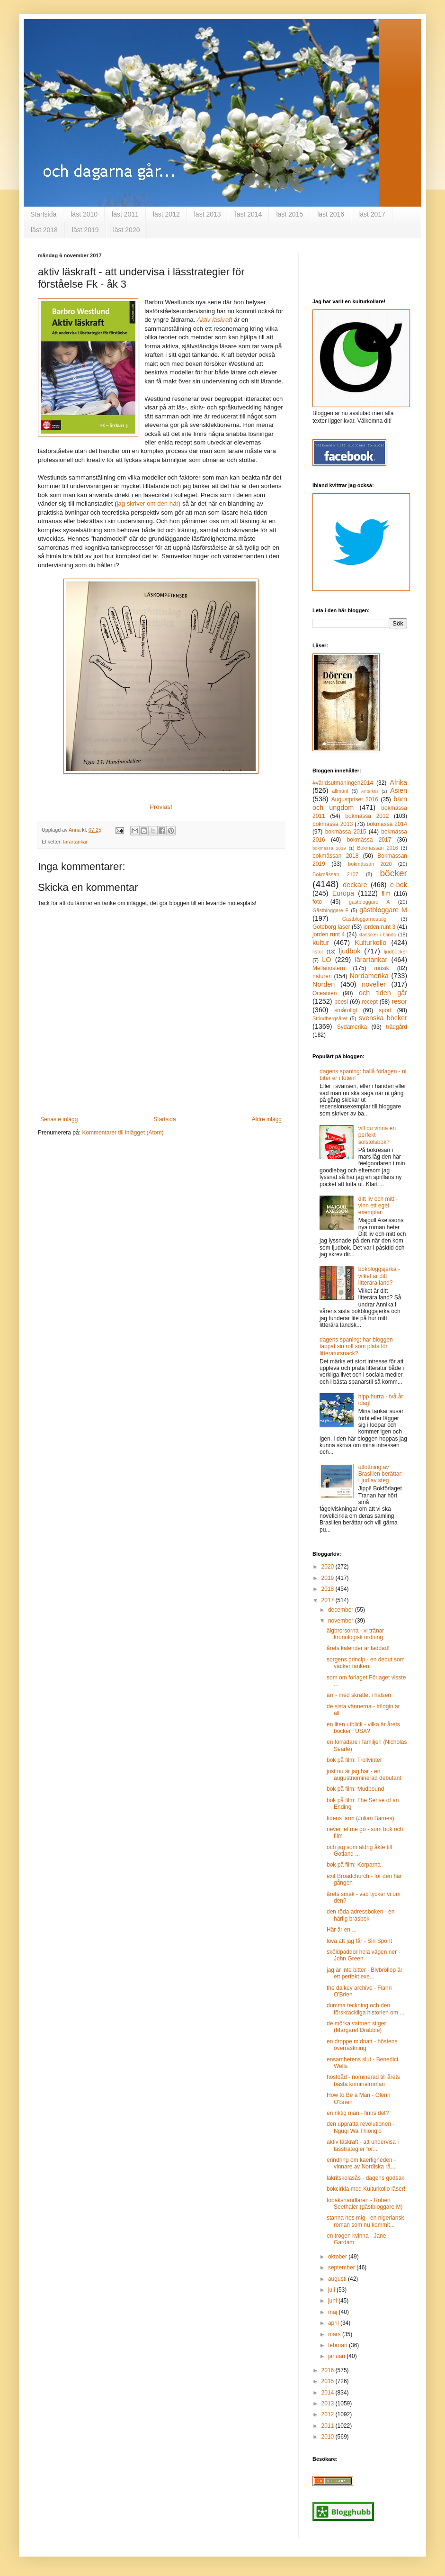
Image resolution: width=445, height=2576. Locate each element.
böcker (393, 873)
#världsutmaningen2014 (342, 783)
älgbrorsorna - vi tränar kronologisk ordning (355, 1634)
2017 (328, 1600)
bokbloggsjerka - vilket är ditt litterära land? (379, 1276)
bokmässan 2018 (335, 856)
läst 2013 (207, 214)
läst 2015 (289, 214)
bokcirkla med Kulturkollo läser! (366, 2189)
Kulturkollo (370, 942)
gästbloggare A (369, 902)
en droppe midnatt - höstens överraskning (362, 2044)
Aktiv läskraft (214, 319)
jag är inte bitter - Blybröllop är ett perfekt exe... (364, 1973)
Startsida (43, 214)
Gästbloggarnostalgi (365, 919)
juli (332, 2289)
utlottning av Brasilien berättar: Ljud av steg (380, 1474)
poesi (341, 1001)
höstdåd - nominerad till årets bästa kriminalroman (363, 2080)
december (341, 1609)
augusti (338, 2279)
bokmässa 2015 (345, 831)
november (341, 1620)
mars (335, 2334)
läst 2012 (166, 214)
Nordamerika (368, 976)
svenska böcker (383, 1018)
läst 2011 (125, 214)
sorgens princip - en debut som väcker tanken (366, 1662)
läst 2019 (85, 230)
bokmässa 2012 (367, 816)
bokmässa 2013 (332, 824)
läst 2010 (84, 214)
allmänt (340, 791)
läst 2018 (44, 230)
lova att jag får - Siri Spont (359, 1941)
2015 (328, 2381)
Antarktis (369, 791)
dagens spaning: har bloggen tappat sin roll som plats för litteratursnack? (356, 1346)
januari (337, 2356)
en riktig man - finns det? (358, 2113)
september (342, 2267)
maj (333, 2312)
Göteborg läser (331, 927)
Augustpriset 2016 (354, 799)
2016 (328, 2370)
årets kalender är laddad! (358, 1648)
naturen (322, 976)
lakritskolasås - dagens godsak (365, 2178)
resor (399, 1001)
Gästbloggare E (330, 910)
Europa (343, 893)
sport (385, 1010)
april (334, 2323)
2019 (328, 1578)
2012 (328, 2414)
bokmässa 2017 (369, 839)
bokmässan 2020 (370, 864)
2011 (328, 2425)
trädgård (396, 1027)
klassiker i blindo (377, 934)
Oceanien (324, 993)
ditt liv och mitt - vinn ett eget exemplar (378, 1206)
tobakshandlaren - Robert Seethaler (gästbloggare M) (364, 2203)
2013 (328, 2403)
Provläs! (161, 806)
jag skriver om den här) (148, 503)
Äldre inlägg (267, 1119)
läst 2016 (330, 214)
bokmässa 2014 (387, 824)
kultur (320, 942)
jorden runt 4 (328, 934)
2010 (328, 2436)
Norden (323, 984)
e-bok (398, 885)
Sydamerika (352, 1027)
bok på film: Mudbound (355, 1789)
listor (317, 951)
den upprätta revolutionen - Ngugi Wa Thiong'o (360, 2127)
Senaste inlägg (59, 1119)
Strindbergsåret (329, 1018)
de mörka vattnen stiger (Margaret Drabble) (356, 2026)
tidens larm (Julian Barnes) (360, 1818)
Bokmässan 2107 (335, 874)
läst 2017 (371, 214)
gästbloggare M (383, 910)
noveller (373, 984)
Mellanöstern (328, 968)
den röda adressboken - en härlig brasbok (360, 1915)
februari (338, 2345)
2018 (328, 1589)
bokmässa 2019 (329, 848)
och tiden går (383, 993)
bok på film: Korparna (354, 1864)
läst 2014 (248, 214)
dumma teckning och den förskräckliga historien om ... (365, 2008)
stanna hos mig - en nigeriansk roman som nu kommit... (365, 2221)
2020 (328, 1566)
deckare (355, 885)
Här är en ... (341, 1929)
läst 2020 (126, 230)
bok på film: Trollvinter (354, 1760)
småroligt (345, 1010)
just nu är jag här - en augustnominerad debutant (364, 1774)
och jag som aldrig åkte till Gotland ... (359, 1850)
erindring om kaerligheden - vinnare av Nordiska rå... (361, 2163)
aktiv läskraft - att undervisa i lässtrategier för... (363, 2145)
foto (317, 901)
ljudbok (350, 951)
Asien (398, 790)
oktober (338, 2256)
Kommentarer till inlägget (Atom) (122, 1132)
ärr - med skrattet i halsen (359, 1695)
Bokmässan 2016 (377, 848)
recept (369, 1001)
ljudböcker (395, 951)
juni (333, 2300)
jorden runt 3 (380, 927)
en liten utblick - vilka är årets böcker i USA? (363, 1727)
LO (326, 959)
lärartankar (75, 841)
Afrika (398, 782)
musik (381, 968)
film (386, 893)
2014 (328, 2392)
